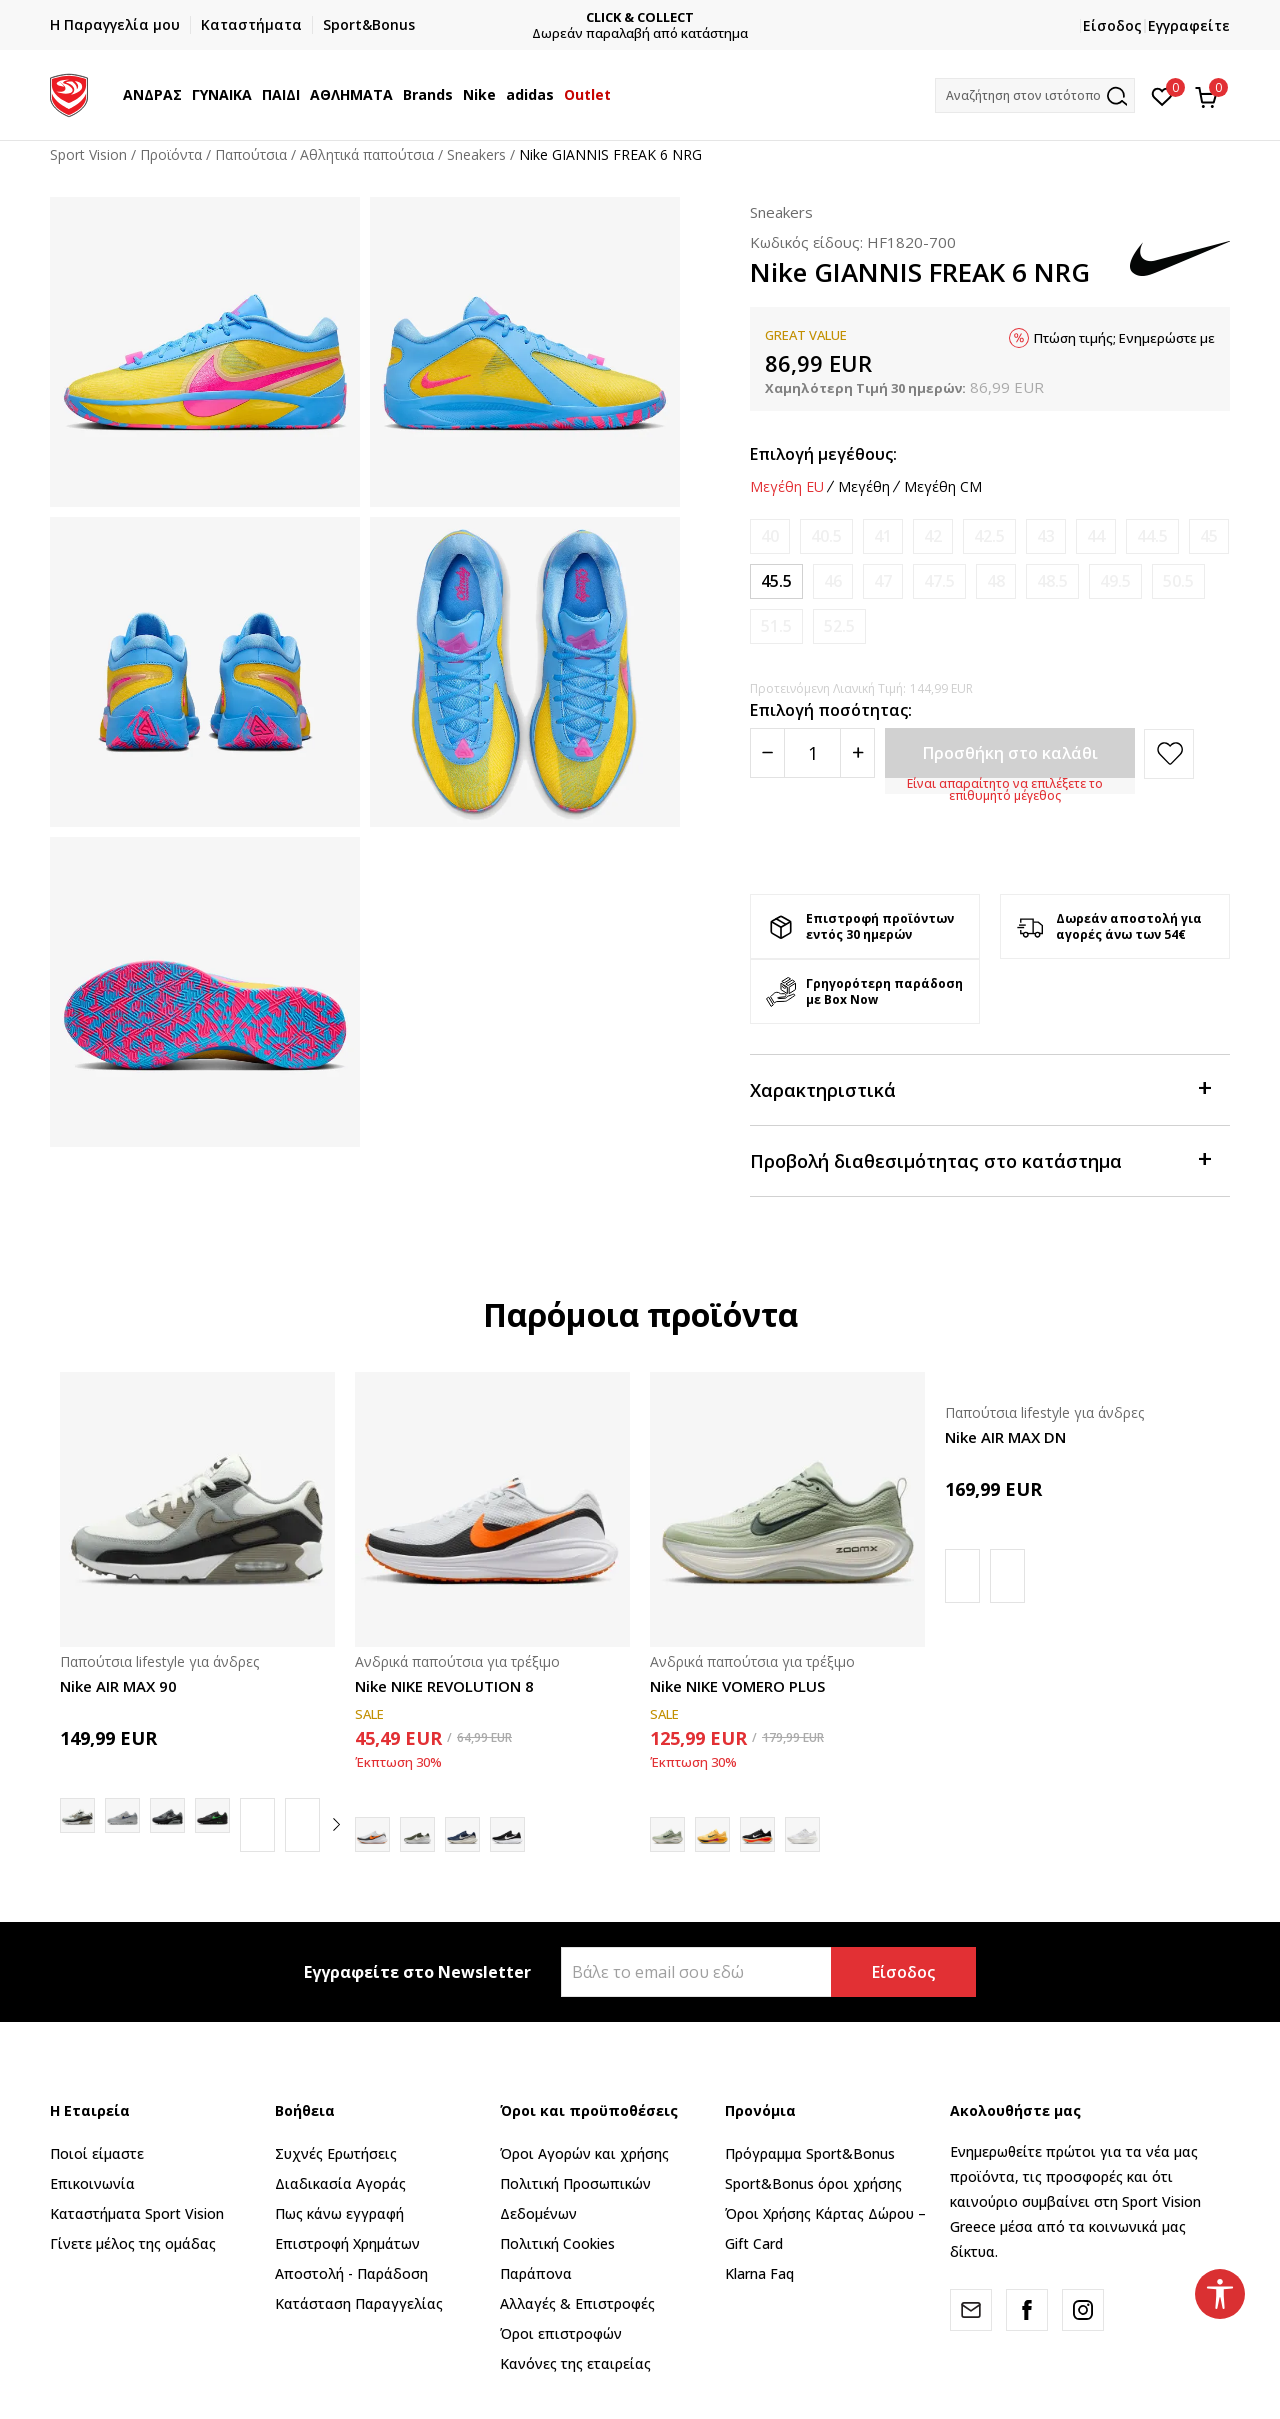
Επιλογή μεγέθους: (823, 454)
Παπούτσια (251, 154)
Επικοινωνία (92, 2183)
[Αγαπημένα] (1162, 95)
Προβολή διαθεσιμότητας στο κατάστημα (980, 1159)
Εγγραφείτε (1189, 25)
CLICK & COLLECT (641, 17)
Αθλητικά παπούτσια (367, 154)
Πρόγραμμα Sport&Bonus (810, 2153)
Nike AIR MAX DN (1005, 1437)
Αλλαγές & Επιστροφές (577, 2303)
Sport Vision (88, 154)
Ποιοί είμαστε (97, 2153)
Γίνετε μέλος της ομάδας (133, 2243)
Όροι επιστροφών (561, 2333)
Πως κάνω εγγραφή (339, 2213)
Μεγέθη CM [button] (943, 487)
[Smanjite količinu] (767, 753)
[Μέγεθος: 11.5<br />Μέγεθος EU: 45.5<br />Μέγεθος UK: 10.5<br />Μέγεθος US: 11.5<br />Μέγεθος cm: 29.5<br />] (776, 581)
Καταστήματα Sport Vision (137, 2213)
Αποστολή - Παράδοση (351, 2273)
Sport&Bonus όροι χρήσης (813, 2183)
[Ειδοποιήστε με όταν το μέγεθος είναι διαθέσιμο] (770, 536)
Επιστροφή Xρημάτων (347, 2243)
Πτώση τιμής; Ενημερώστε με (1124, 338)
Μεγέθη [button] (864, 487)
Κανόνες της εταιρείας (575, 2363)
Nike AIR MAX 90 (118, 1686)
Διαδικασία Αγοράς (340, 2183)
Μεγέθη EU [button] (787, 487)
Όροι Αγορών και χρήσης (584, 2153)
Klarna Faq (759, 2273)
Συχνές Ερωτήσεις (336, 2153)
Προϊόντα (171, 154)
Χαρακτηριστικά (980, 1088)
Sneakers (476, 154)
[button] (1035, 95)
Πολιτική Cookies (557, 2243)
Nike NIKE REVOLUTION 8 (444, 1686)
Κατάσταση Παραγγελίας (359, 2303)
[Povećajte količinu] (857, 753)
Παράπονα (536, 2273)
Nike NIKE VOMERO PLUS (737, 1686)
